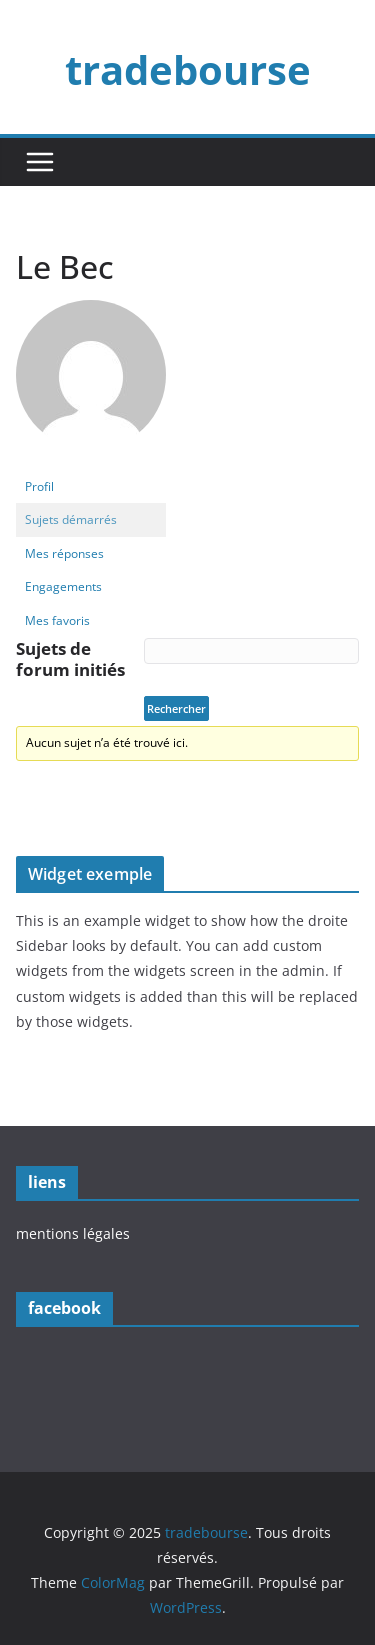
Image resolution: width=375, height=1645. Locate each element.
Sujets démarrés (71, 519)
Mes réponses (64, 553)
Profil (39, 486)
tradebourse (188, 69)
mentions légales (73, 1233)
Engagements (63, 586)
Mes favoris (57, 620)
